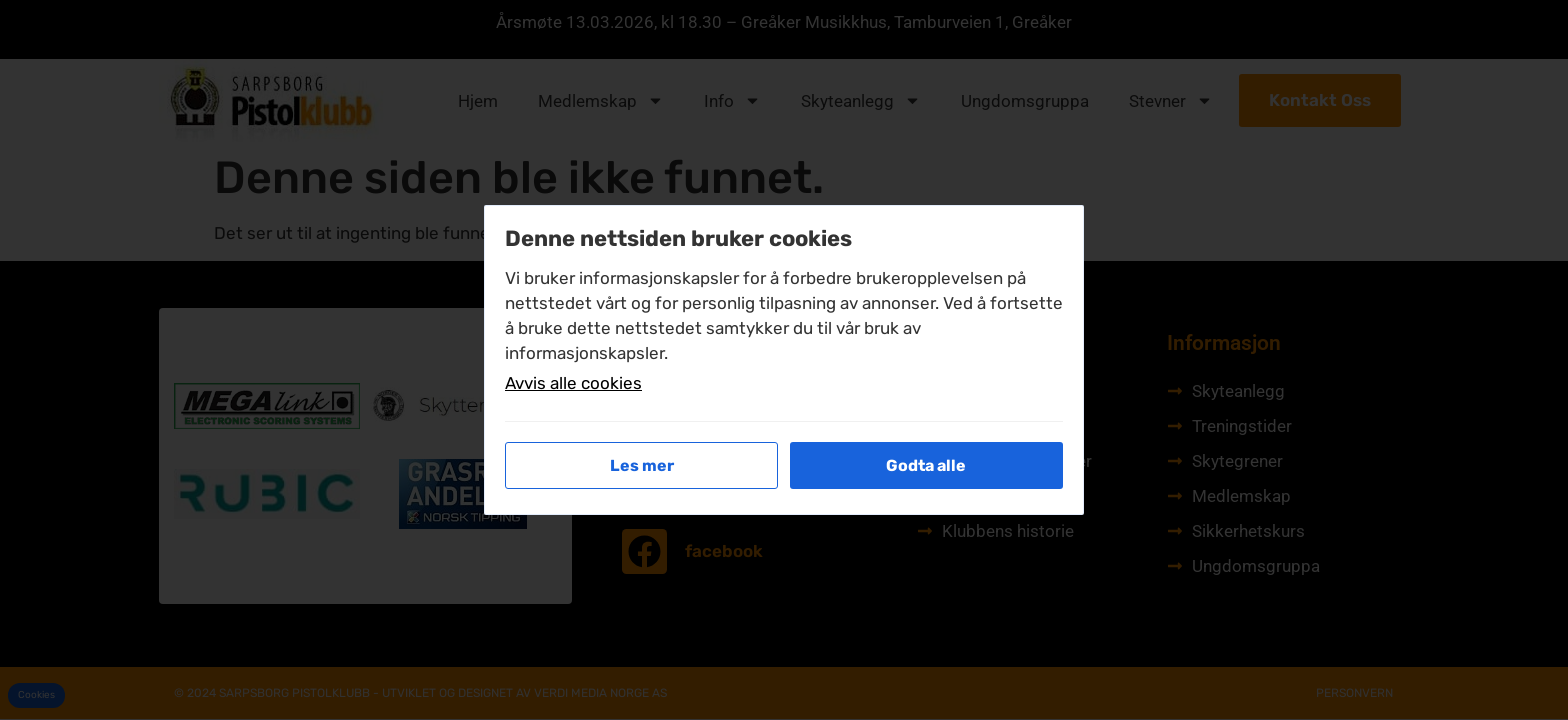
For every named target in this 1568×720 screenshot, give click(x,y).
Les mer (642, 465)
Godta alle (926, 465)
